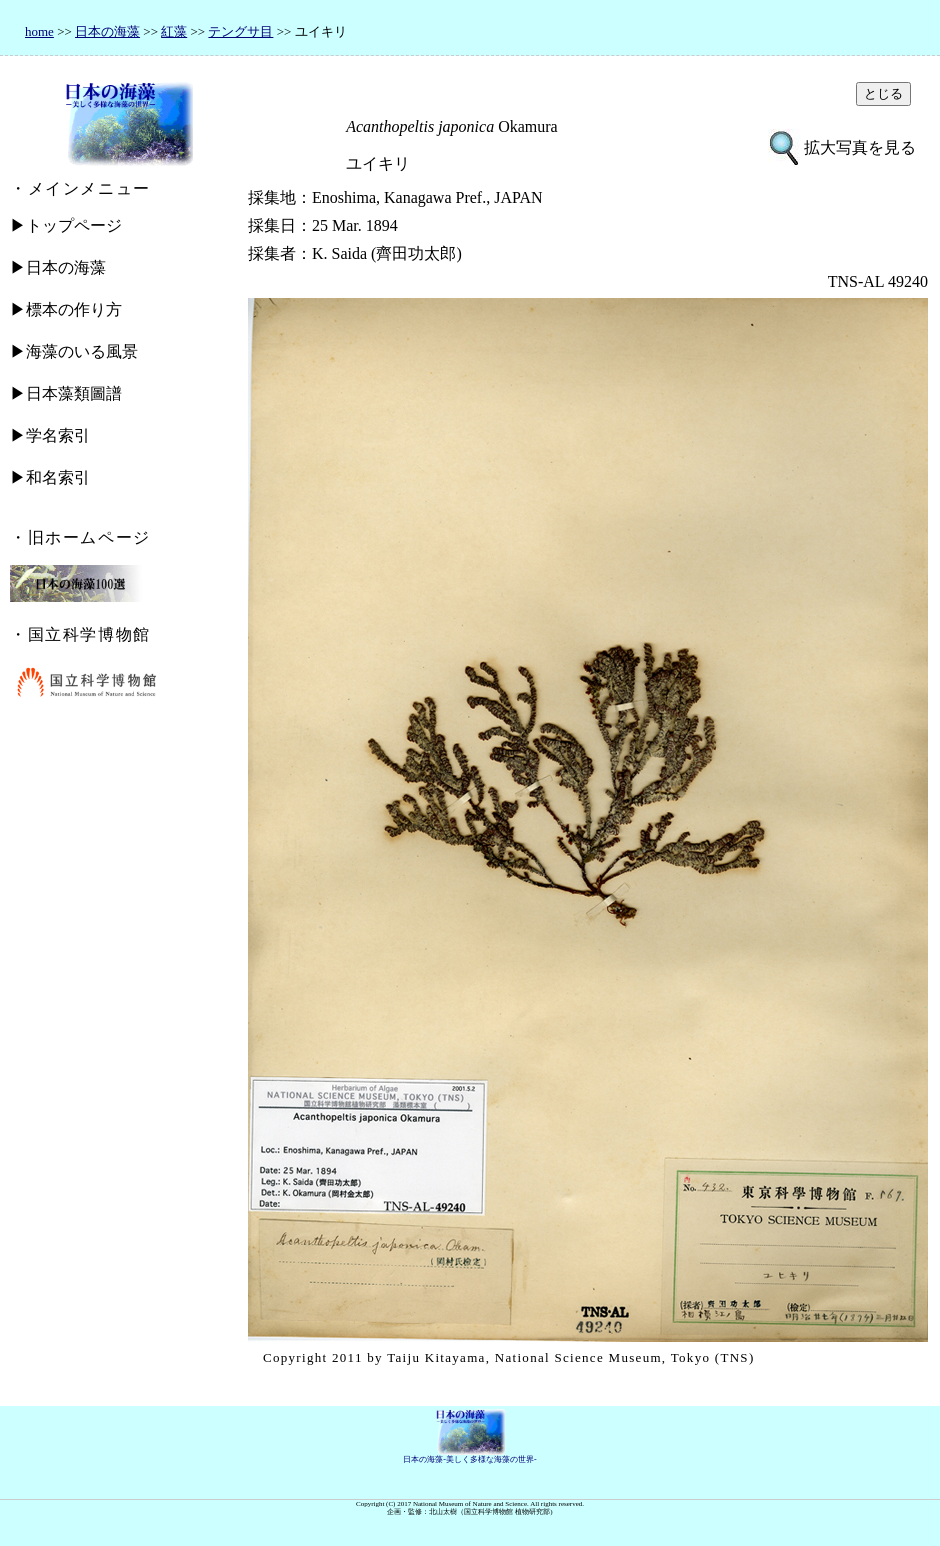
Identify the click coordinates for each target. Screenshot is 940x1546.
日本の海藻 (107, 31)
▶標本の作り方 (66, 309)
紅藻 (174, 31)
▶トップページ (66, 225)
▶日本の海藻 (58, 267)
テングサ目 (240, 31)
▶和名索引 (50, 477)
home (39, 31)
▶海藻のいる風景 (74, 351)
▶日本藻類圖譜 (66, 393)
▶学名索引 (50, 435)
